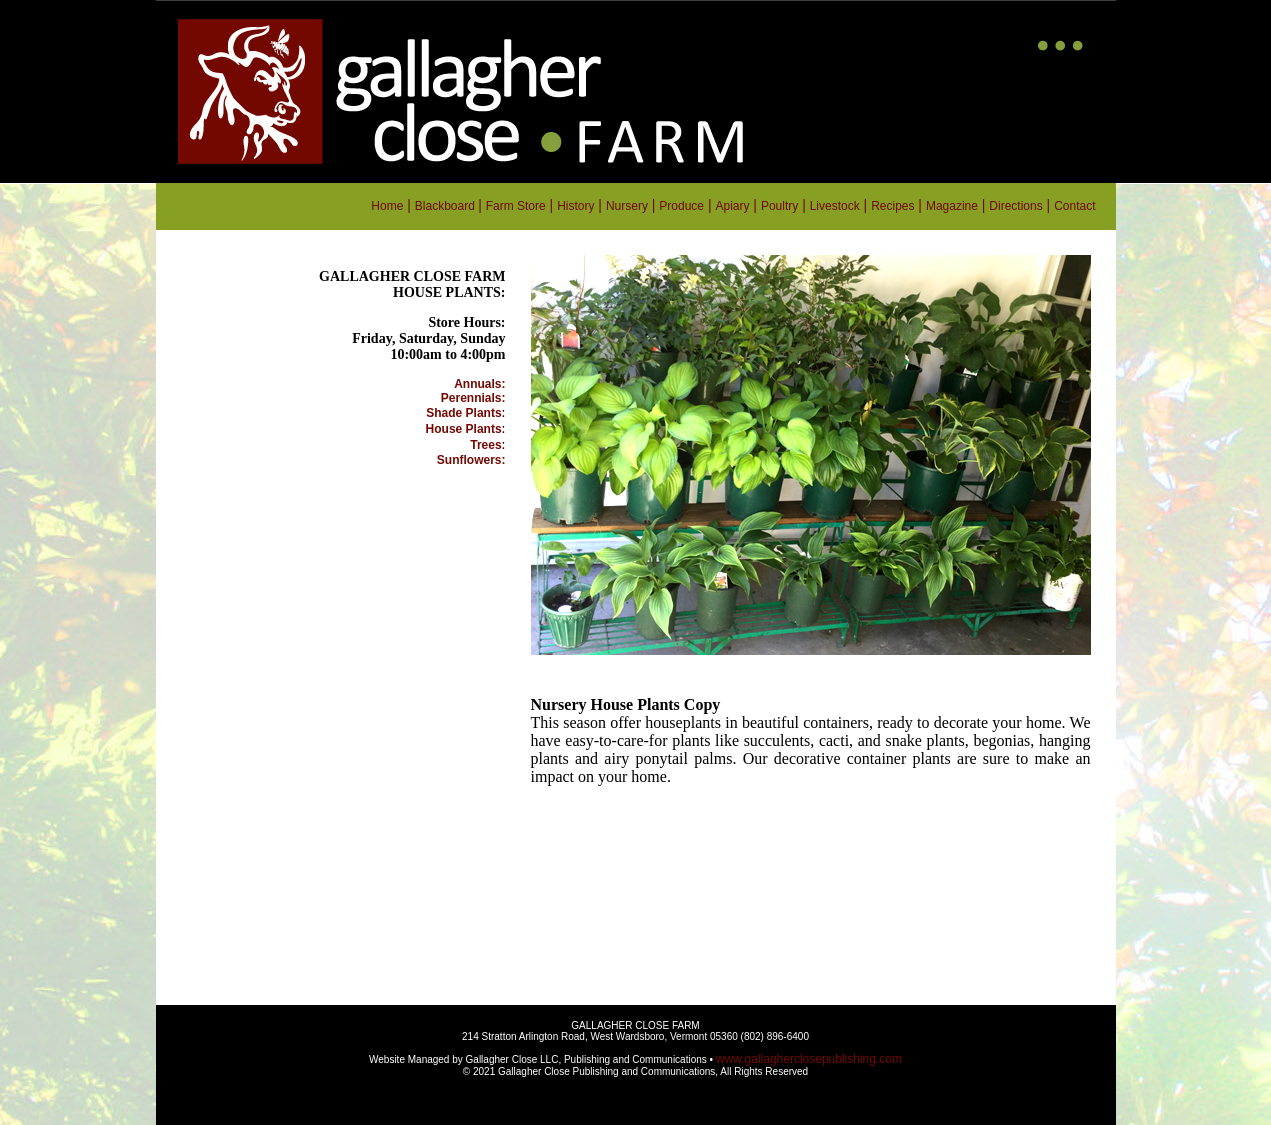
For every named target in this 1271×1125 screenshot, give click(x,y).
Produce (681, 206)
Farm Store (516, 206)
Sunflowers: (471, 460)
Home (387, 206)
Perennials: (473, 398)
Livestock (835, 206)
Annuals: (479, 384)
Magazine (952, 206)
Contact (1074, 206)
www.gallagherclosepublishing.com (809, 1059)
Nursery (627, 206)
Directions (1015, 206)
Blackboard (446, 206)
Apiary (732, 206)
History (575, 206)
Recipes (892, 206)
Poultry (779, 206)
